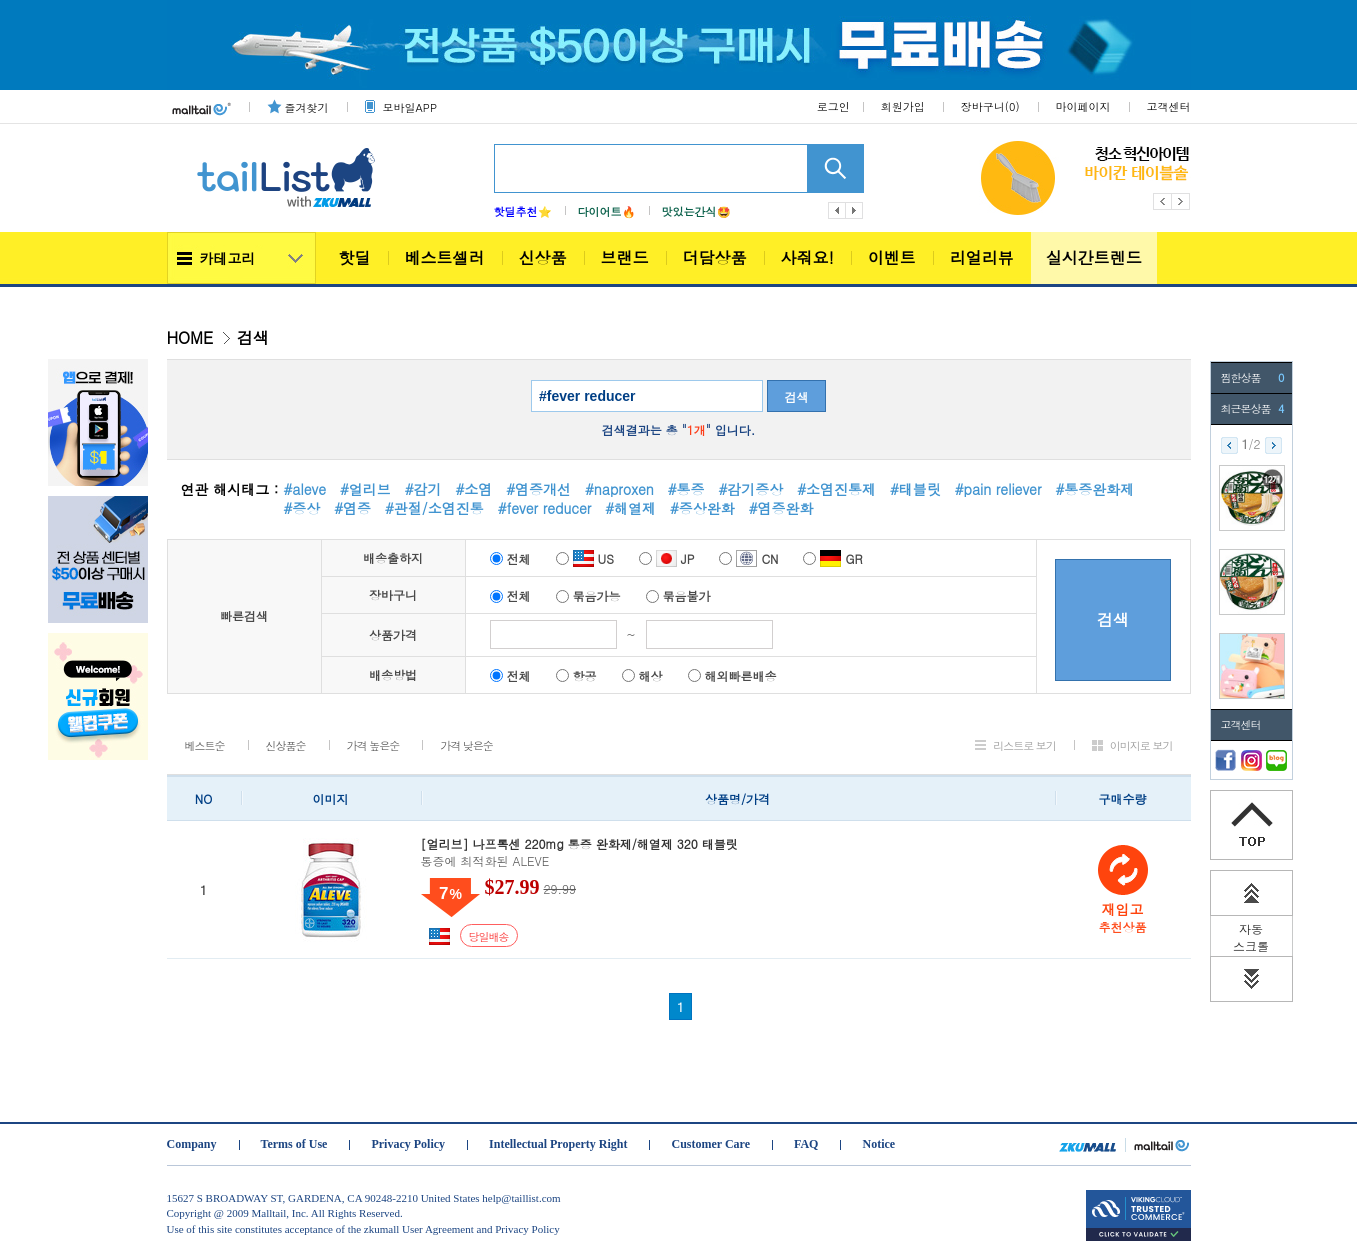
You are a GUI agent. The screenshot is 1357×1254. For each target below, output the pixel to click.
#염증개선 (538, 489)
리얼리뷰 (982, 257)
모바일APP (410, 107)
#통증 (686, 489)
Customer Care (710, 1144)
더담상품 (715, 257)
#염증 (352, 508)
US (585, 558)
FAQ (806, 1144)
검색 (797, 396)
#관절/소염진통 (434, 508)
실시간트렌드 (1094, 257)
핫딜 (355, 257)
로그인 (833, 106)
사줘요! (807, 257)
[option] (1085, 178)
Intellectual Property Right (558, 1144)
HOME (190, 337)
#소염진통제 (836, 489)
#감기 (423, 489)
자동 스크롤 (1251, 937)
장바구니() (990, 106)
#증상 (302, 508)
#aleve (305, 489)
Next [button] (1181, 201)
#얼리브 (365, 489)
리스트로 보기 (1024, 745)
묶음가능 (588, 595)
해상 (642, 675)
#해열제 (630, 508)
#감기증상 (750, 489)
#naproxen (619, 489)
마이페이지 (1083, 106)
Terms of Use (294, 1144)
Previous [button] (1162, 201)
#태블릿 (915, 489)
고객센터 (1169, 106)
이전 (837, 210)
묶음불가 (678, 595)
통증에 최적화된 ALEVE (738, 852)
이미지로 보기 (1141, 745)
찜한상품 (1252, 378)
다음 (855, 210)
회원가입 (903, 106)
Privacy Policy (408, 1144)
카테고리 (228, 258)
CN (748, 558)
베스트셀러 (445, 257)
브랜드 (625, 257)
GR (832, 558)
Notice (878, 1144)
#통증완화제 (1094, 489)
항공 (576, 675)
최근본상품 (1252, 409)
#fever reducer (545, 508)
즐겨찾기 (307, 107)
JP (667, 558)
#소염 (474, 489)
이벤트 (892, 257)
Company (192, 1144)
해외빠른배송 (732, 675)
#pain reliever (998, 489)
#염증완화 (781, 508)
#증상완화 (702, 508)
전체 (510, 558)
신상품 (543, 257)
